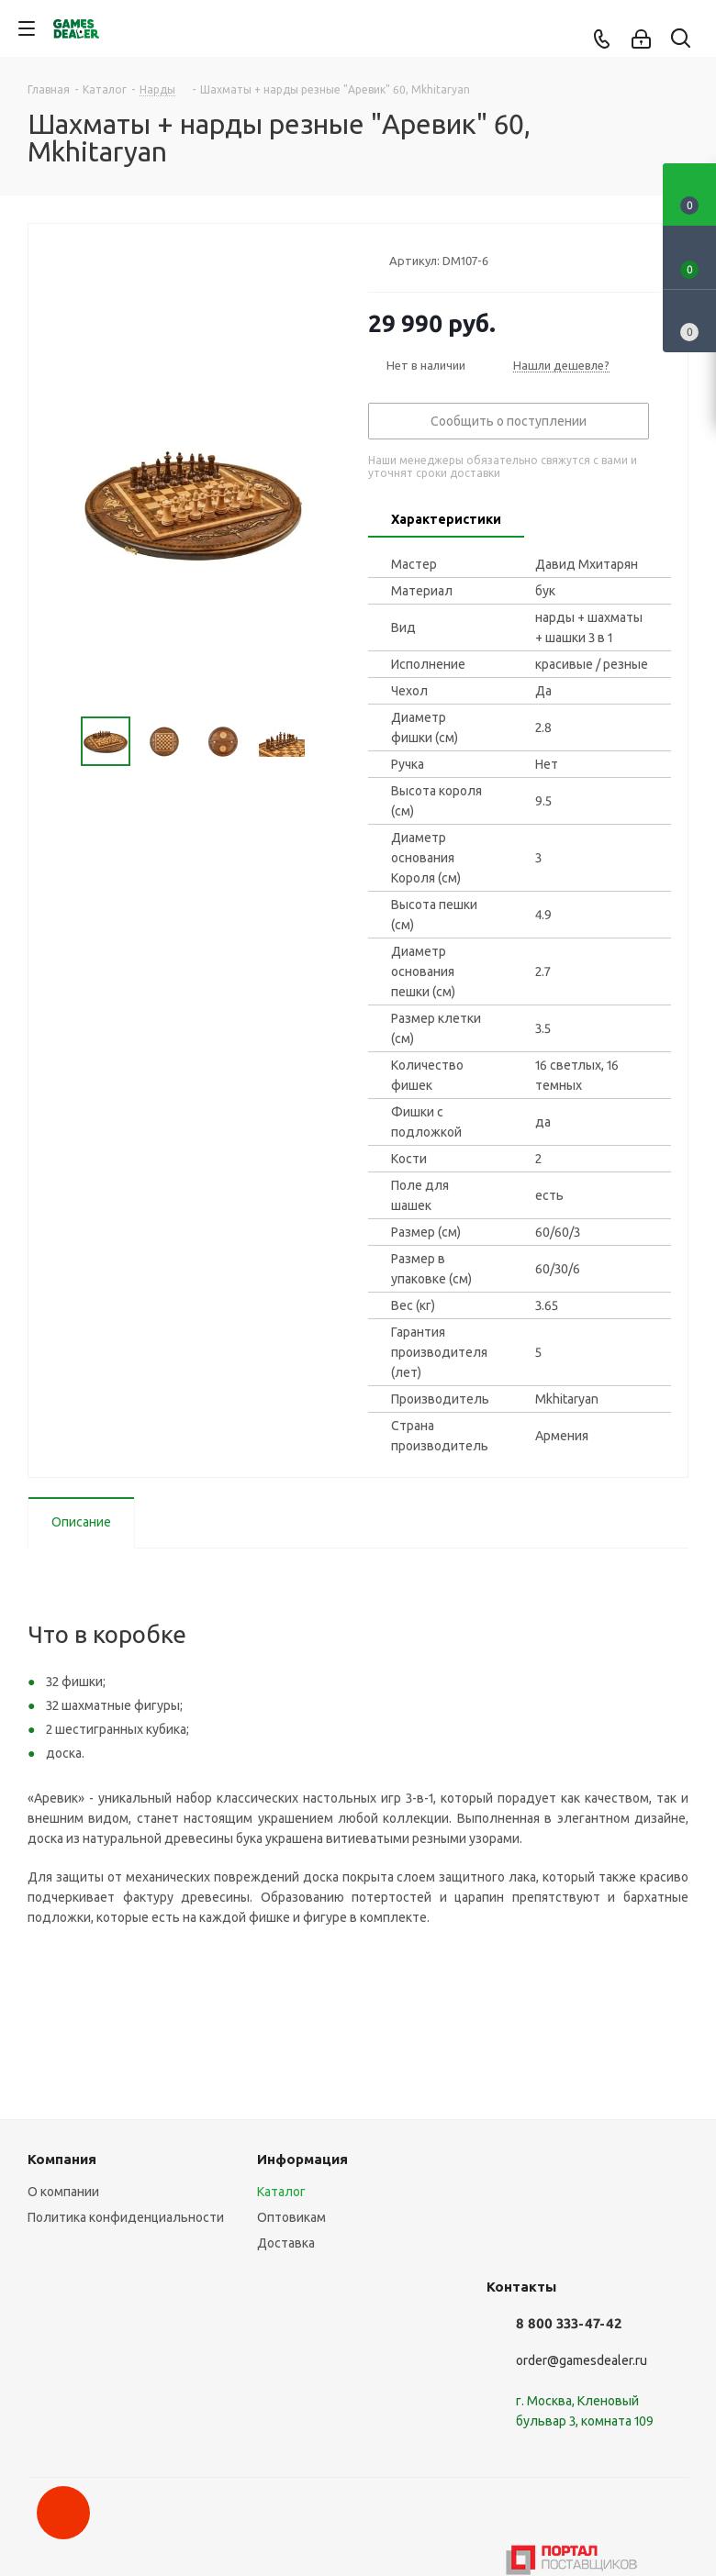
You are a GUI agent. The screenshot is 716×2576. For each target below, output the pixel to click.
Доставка (286, 2243)
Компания (62, 2159)
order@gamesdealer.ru (581, 2360)
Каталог (281, 2191)
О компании (63, 2191)
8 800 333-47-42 (568, 2323)
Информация (302, 2159)
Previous (59, 741)
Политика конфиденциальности (126, 2217)
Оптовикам (291, 2217)
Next (327, 741)
